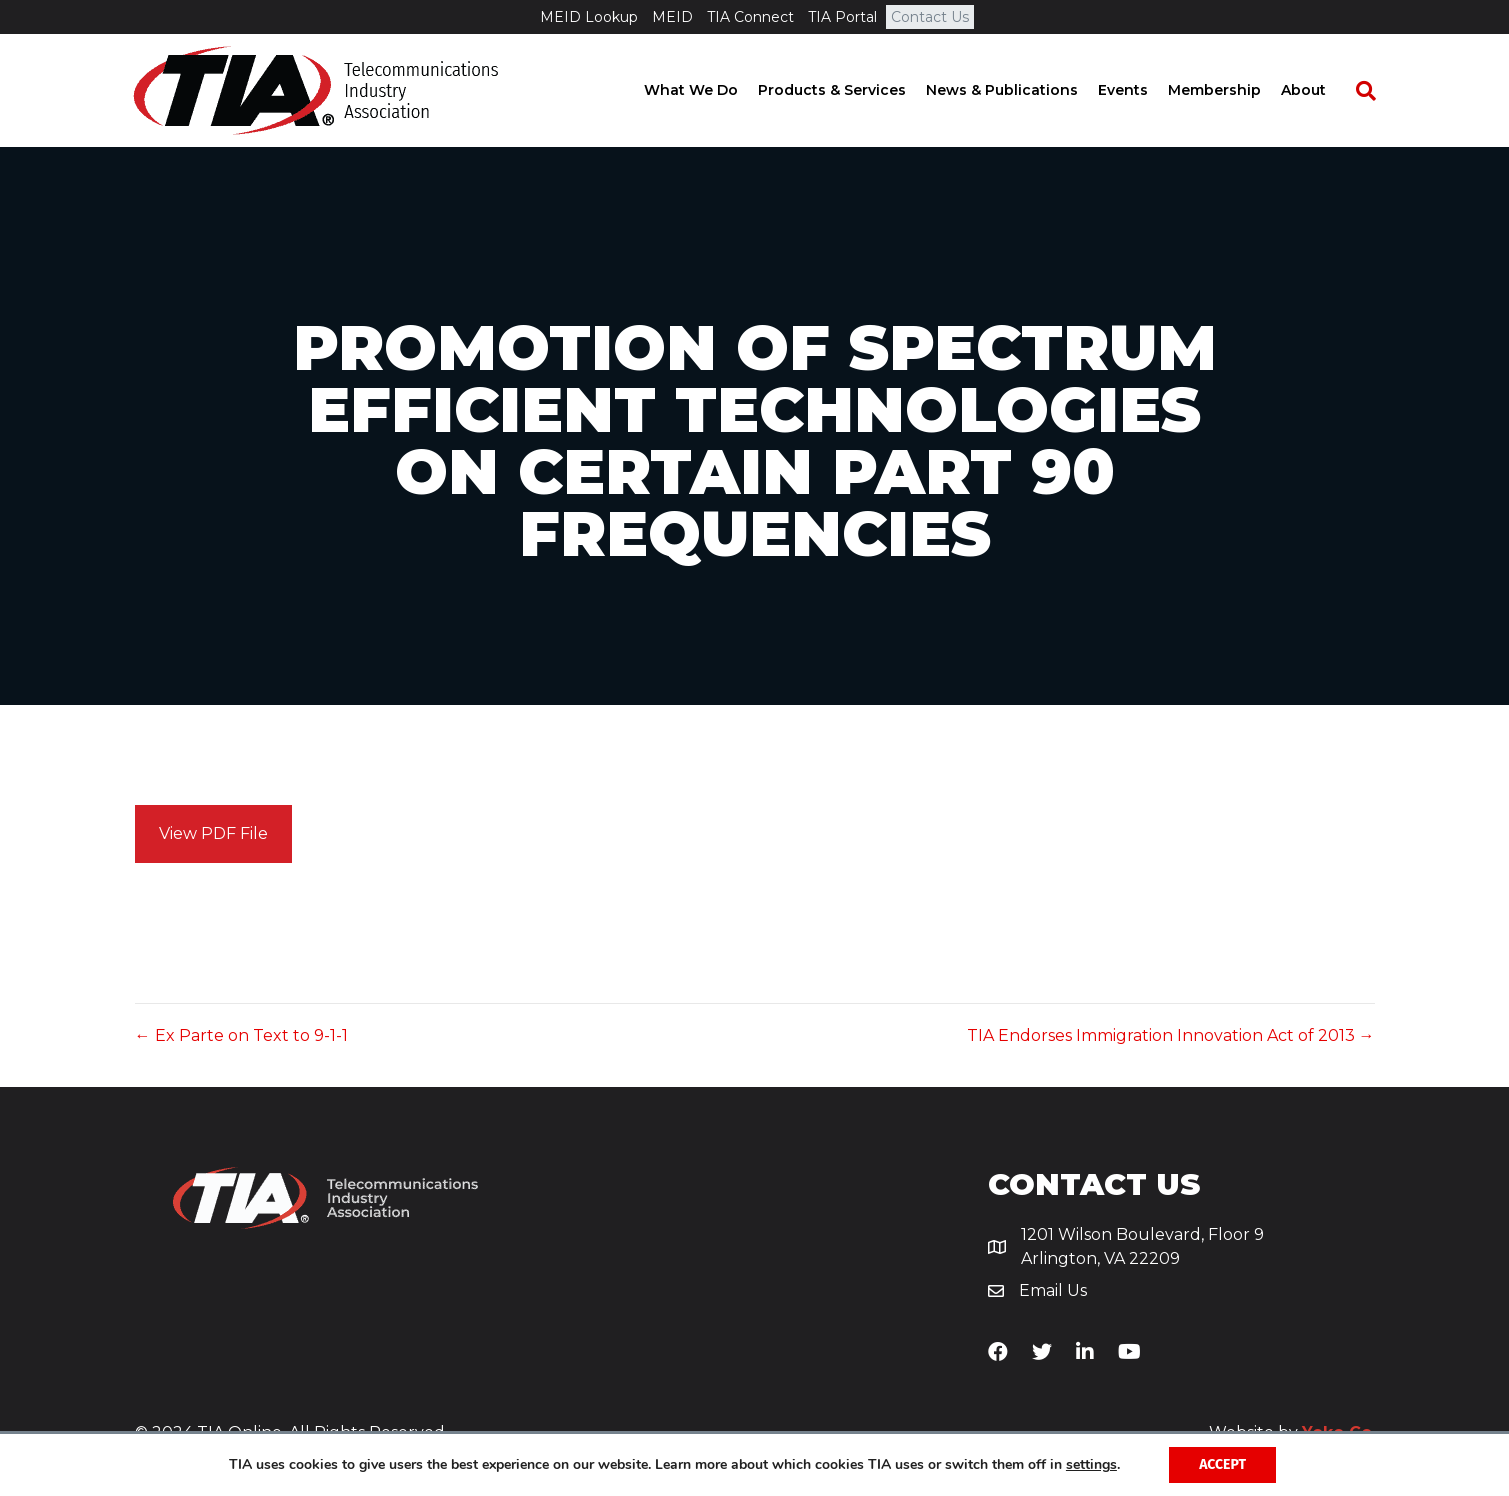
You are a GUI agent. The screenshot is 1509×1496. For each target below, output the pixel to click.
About (1321, 90)
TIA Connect (750, 17)
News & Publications (1020, 90)
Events (1141, 90)
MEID (672, 17)
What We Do (709, 90)
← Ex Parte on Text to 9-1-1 (241, 1035)
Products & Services (850, 90)
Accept (1222, 1464)
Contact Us (930, 17)
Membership (1232, 90)
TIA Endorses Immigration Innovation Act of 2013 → (1171, 1035)
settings (1091, 1465)
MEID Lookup (589, 17)
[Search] (1374, 91)
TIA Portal (842, 17)
